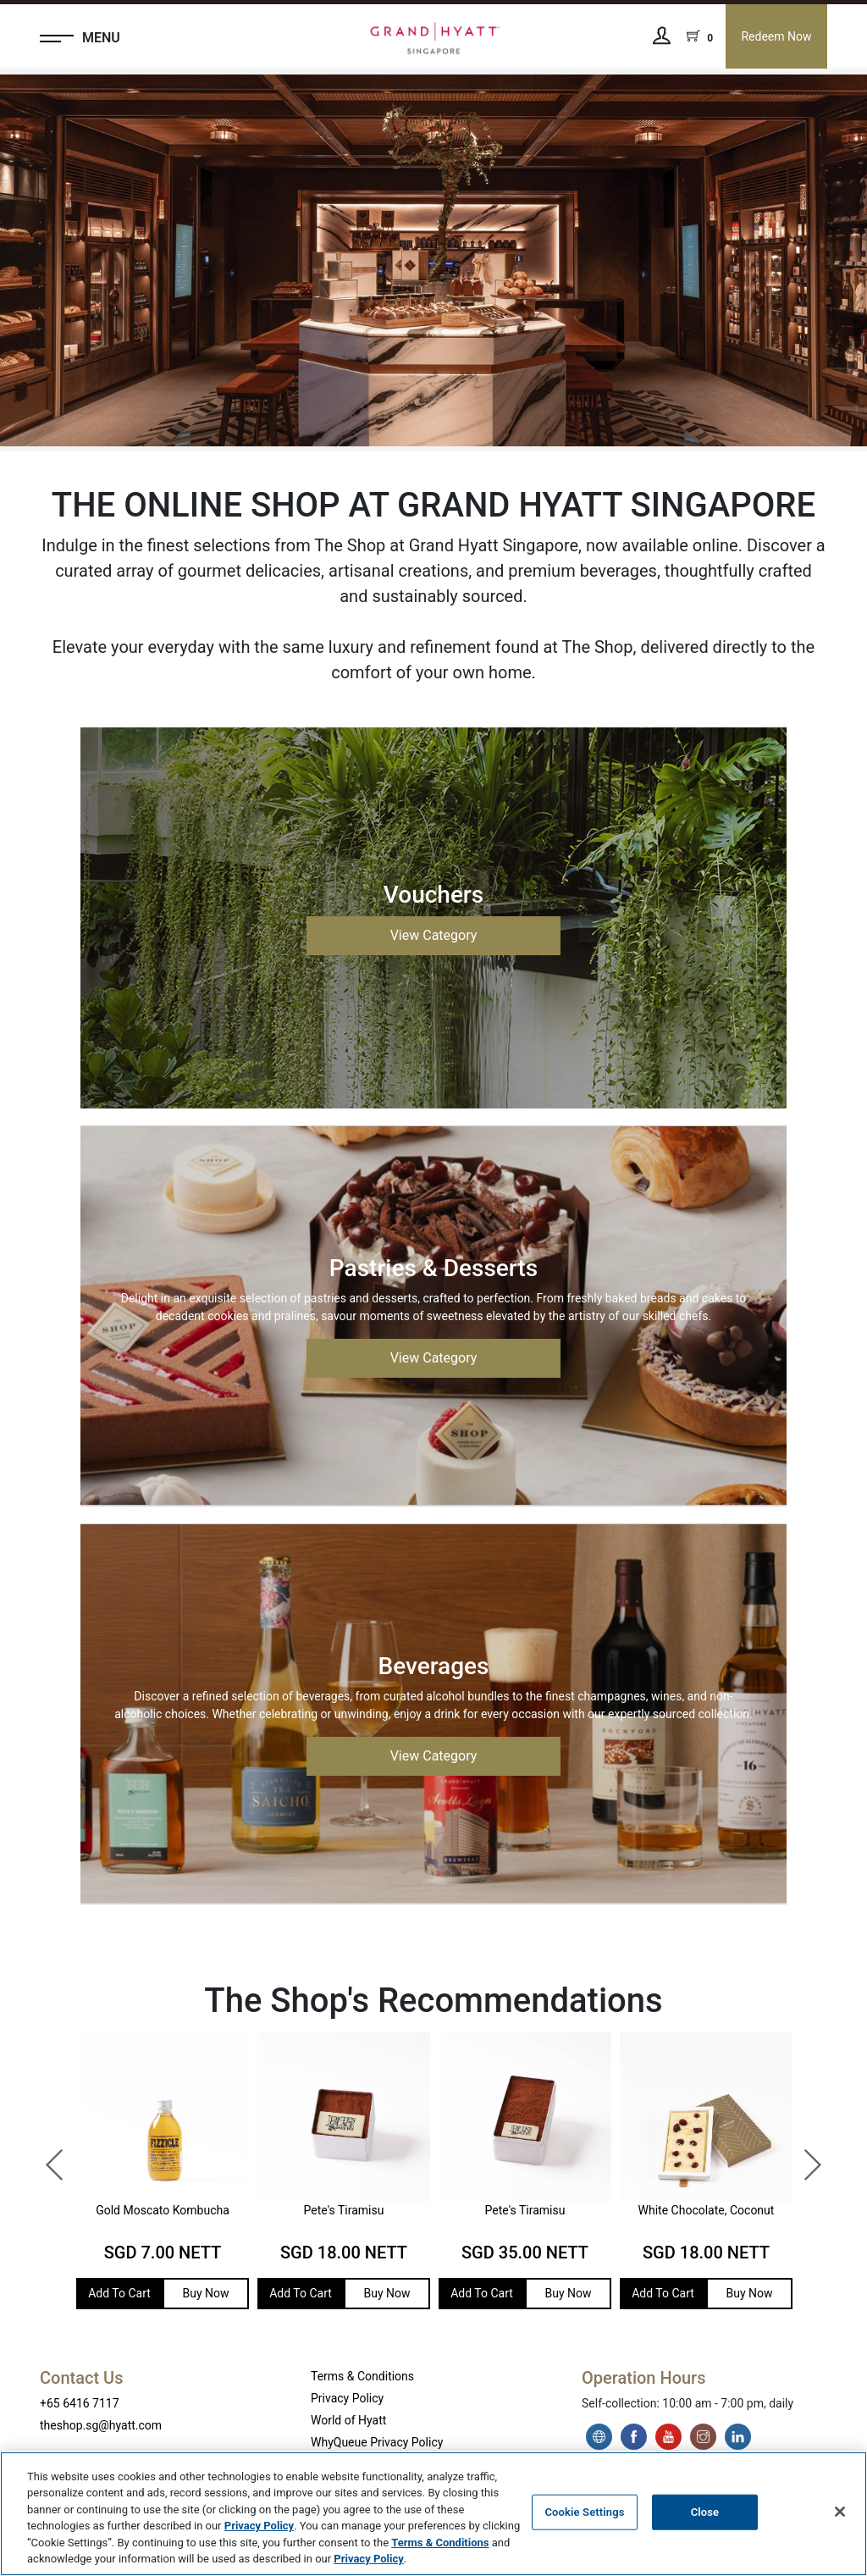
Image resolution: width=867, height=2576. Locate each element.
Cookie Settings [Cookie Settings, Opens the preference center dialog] (584, 2512)
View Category (434, 935)
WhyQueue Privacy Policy (377, 2442)
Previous (46, 2156)
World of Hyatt (348, 2420)
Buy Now (205, 2293)
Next (803, 2156)
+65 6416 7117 (79, 2403)
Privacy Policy (347, 2398)
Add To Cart (119, 2293)
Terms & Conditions (362, 2376)
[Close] (840, 2511)
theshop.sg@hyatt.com (101, 2425)
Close (705, 2512)
